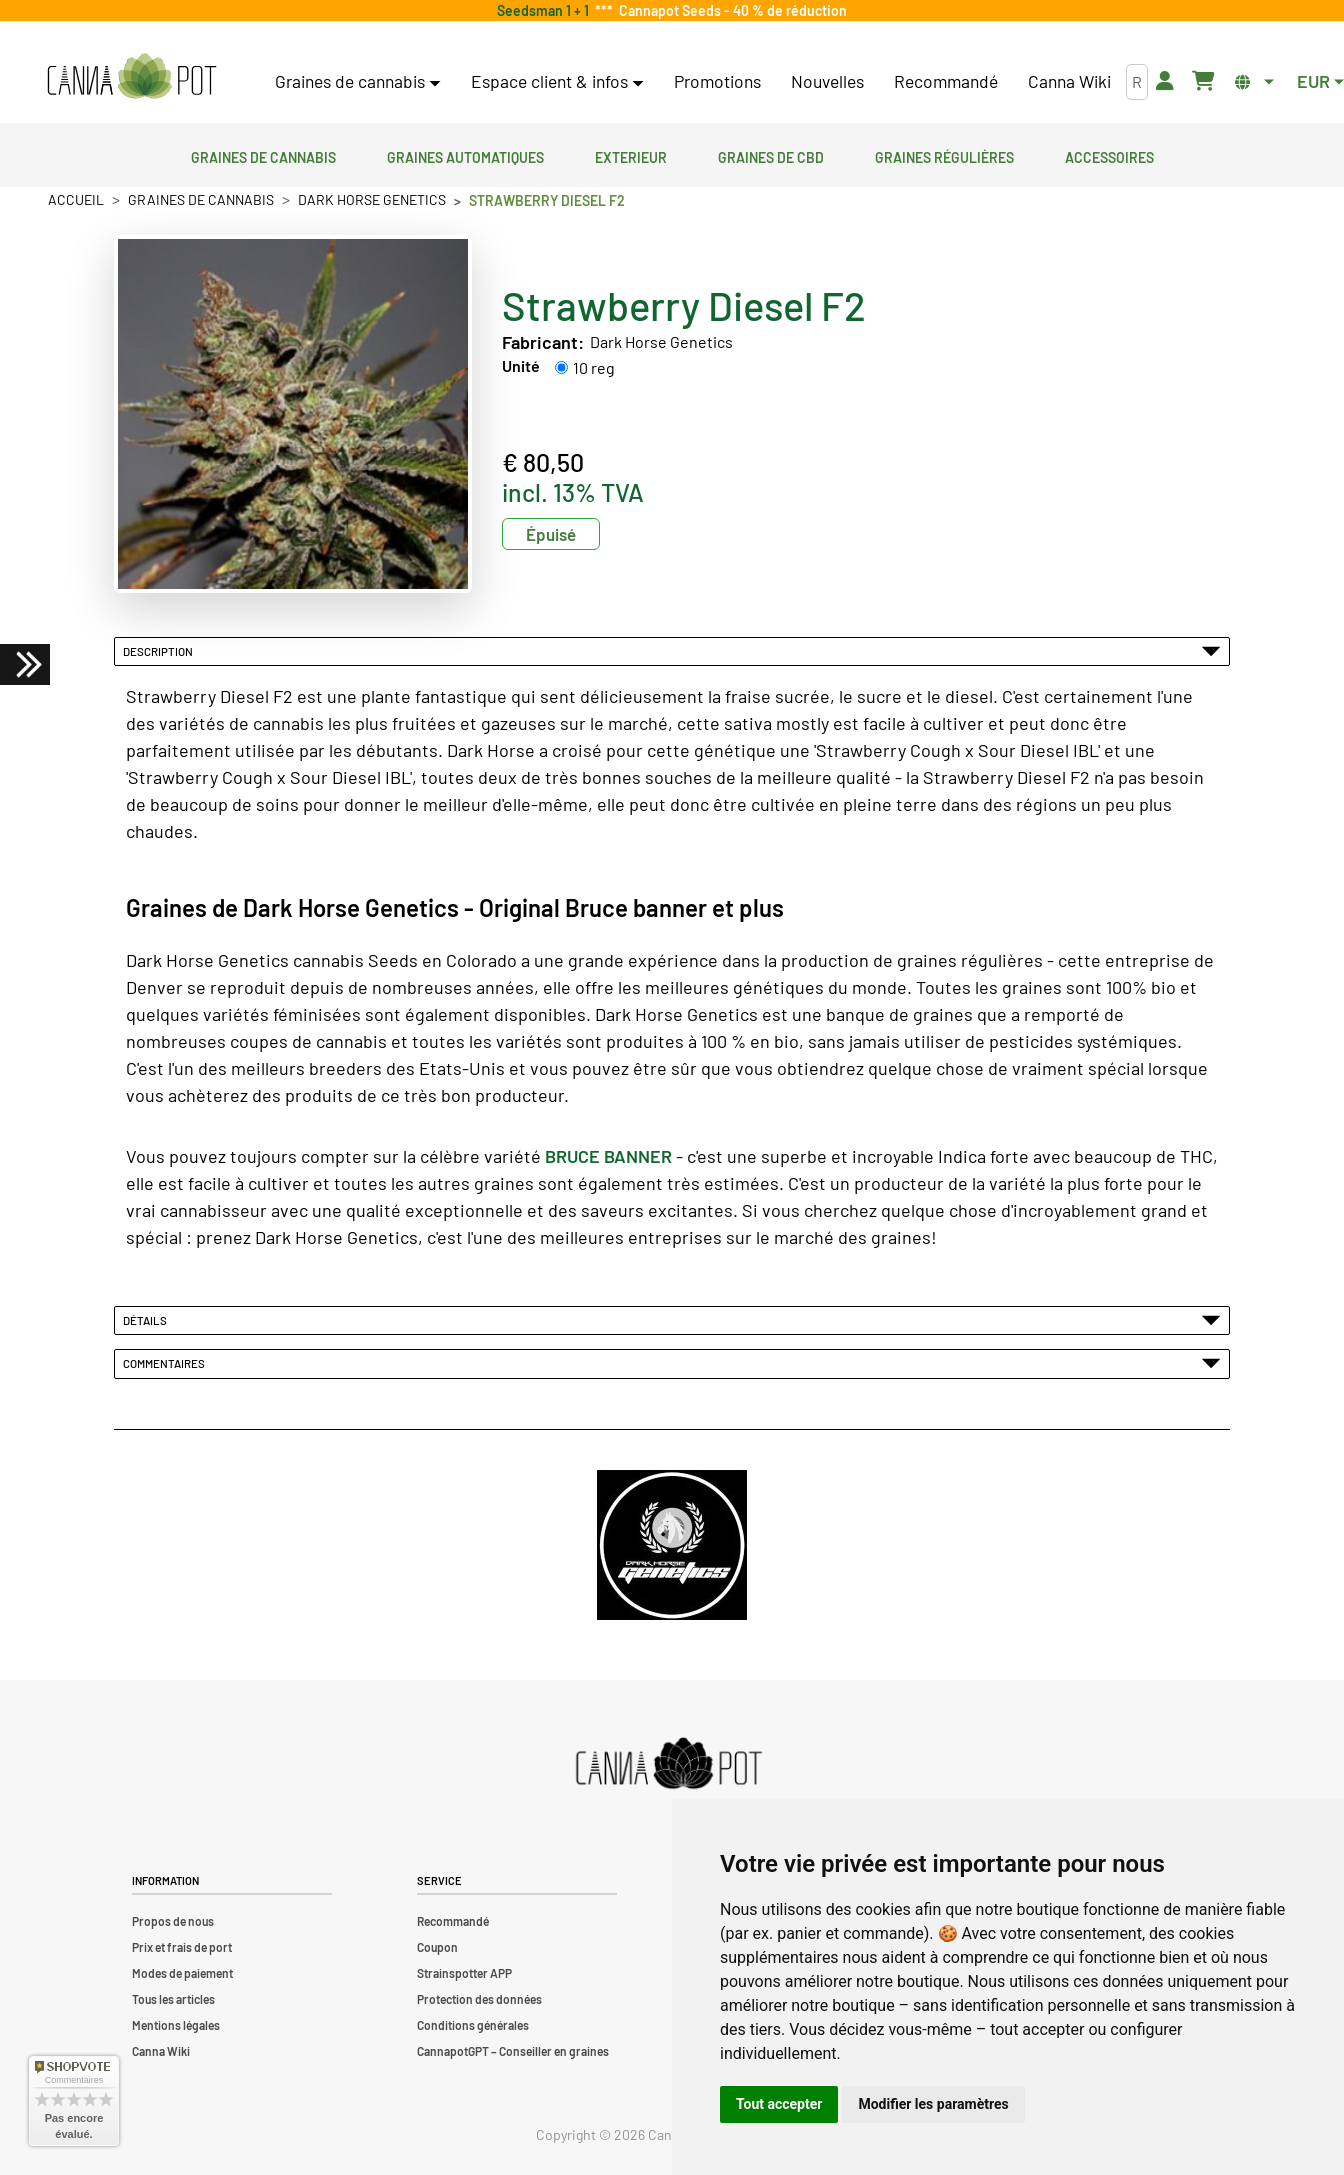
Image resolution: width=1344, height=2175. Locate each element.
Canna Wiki (1069, 81)
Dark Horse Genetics (372, 199)
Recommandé (946, 81)
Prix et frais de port (182, 1947)
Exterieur (631, 155)
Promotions (717, 81)
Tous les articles (173, 1999)
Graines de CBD (771, 155)
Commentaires (672, 1363)
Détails (672, 1320)
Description (672, 651)
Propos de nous (173, 1921)
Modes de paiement (182, 1973)
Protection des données (479, 1999)
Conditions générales (473, 2025)
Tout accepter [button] (779, 2104)
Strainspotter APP (464, 1973)
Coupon (437, 1947)
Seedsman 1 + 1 (546, 10)
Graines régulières (944, 155)
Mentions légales (176, 2025)
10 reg (594, 367)
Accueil (76, 199)
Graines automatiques (465, 155)
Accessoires (1109, 155)
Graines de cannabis (263, 155)
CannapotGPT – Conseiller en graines (513, 2051)
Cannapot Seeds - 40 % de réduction (730, 10)
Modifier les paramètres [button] (933, 2104)
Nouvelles (827, 81)
